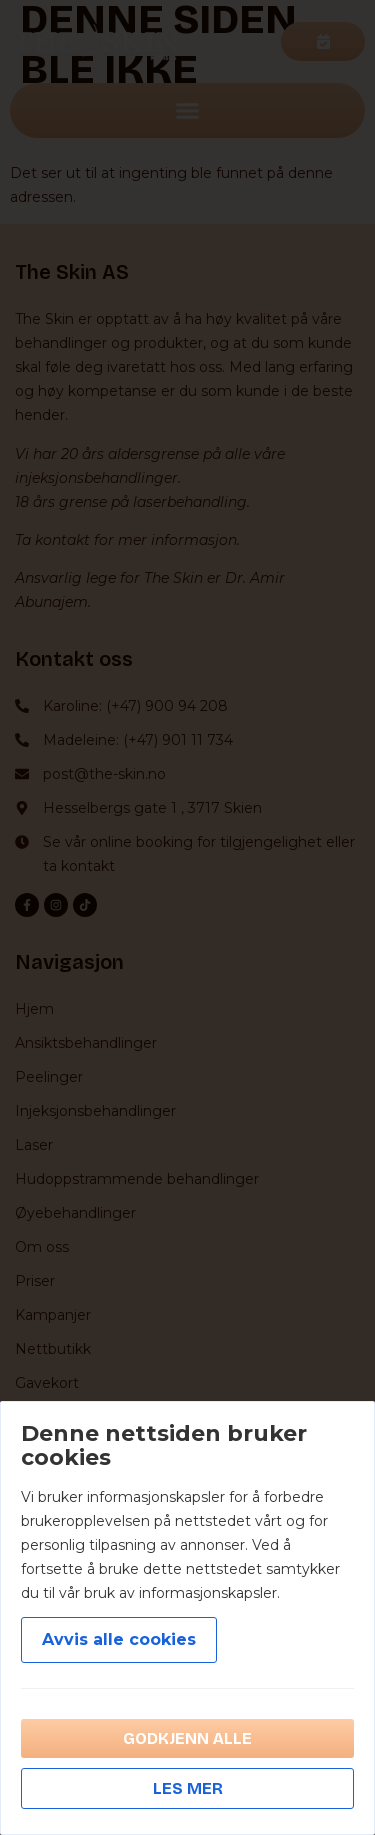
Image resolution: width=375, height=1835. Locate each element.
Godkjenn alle (187, 1738)
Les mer (188, 1788)
